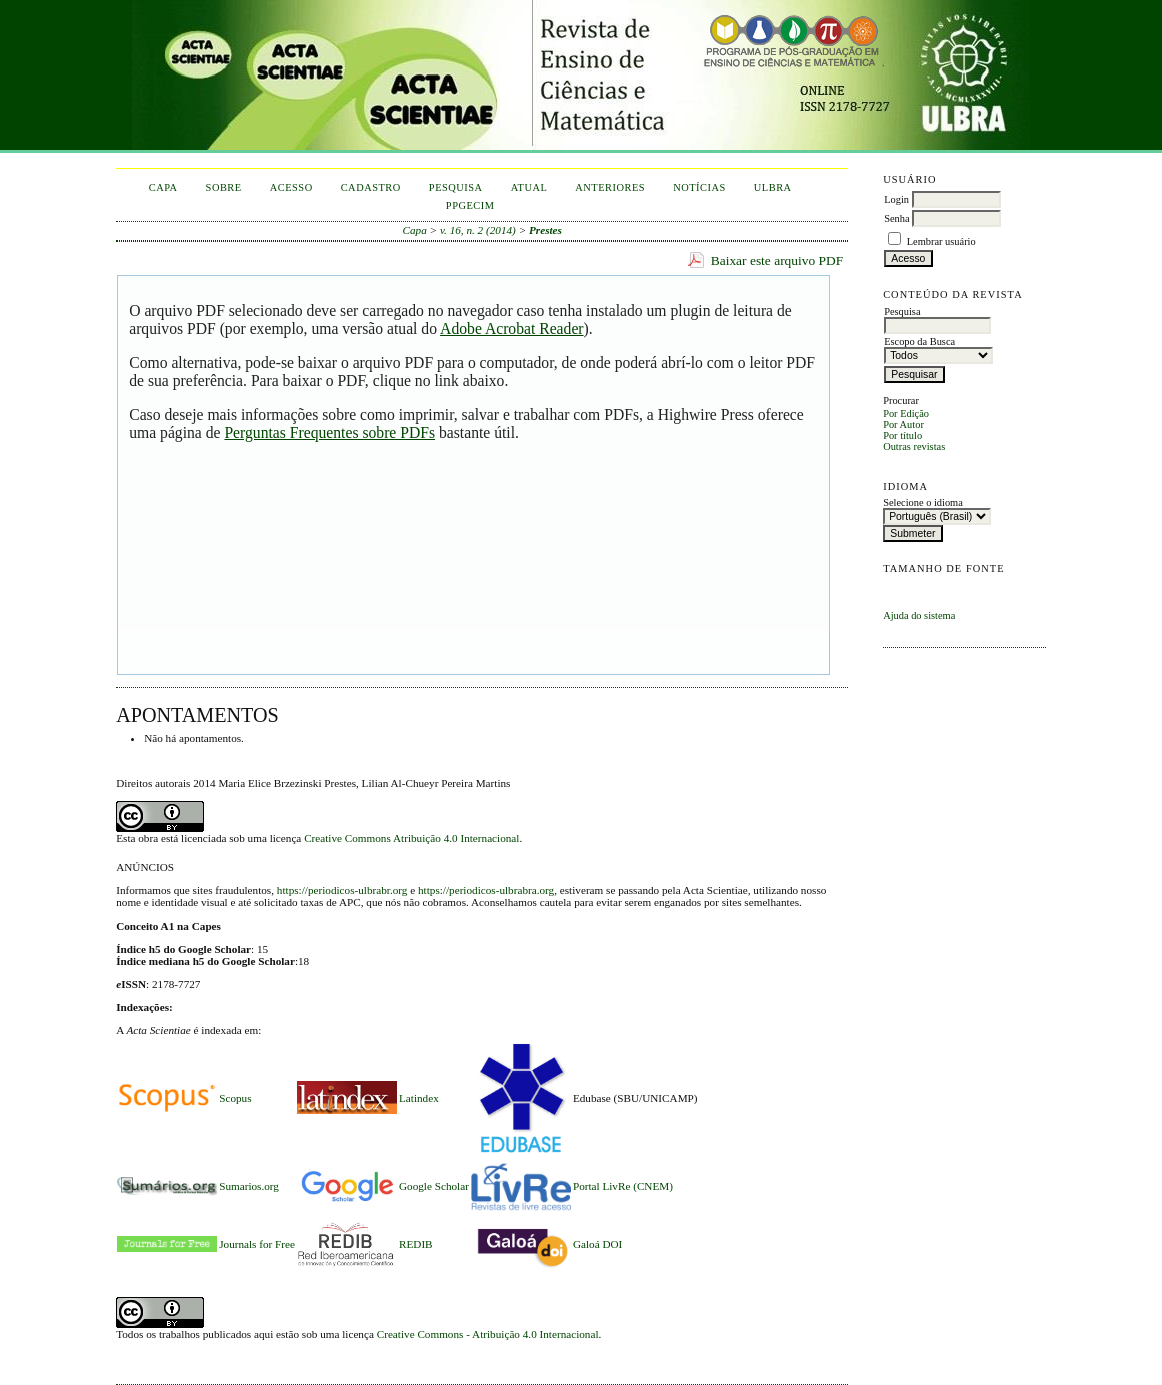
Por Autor (903, 424)
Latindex (419, 1098)
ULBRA (773, 187)
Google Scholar (434, 1186)
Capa (163, 187)
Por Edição (906, 413)
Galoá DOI (597, 1244)
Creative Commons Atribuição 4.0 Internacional (411, 838)
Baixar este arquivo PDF (777, 260)
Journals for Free (257, 1244)
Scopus (235, 1098)
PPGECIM (470, 205)
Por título (902, 435)
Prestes (545, 230)
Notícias (699, 187)
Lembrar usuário (941, 241)
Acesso (291, 187)
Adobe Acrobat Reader (511, 328)
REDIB (416, 1244)
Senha (896, 218)
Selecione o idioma (923, 502)
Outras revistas (914, 446)
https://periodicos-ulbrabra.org (486, 890)
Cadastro (371, 187)
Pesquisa (456, 187)
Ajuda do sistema (919, 615)
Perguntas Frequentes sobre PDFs (329, 432)
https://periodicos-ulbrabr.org (342, 890)
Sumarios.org (249, 1186)
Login (896, 199)
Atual (529, 187)
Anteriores (610, 187)
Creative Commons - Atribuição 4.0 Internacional (488, 1334)
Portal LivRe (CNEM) (623, 1186)
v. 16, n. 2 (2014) (478, 230)
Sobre (224, 187)
